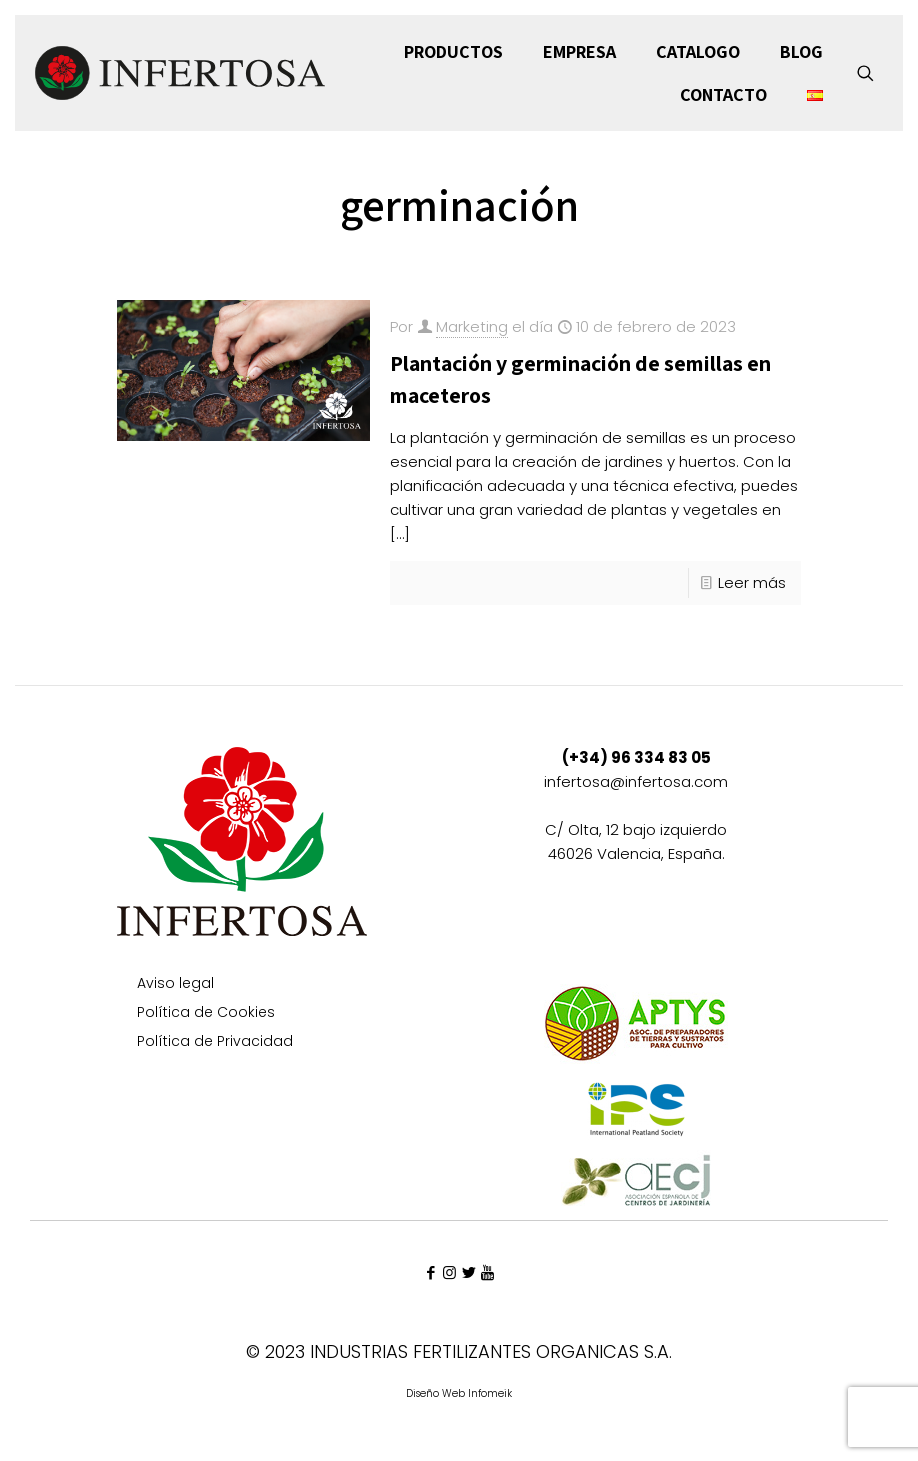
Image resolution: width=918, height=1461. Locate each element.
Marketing (472, 326)
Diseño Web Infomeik (459, 1393)
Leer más (752, 582)
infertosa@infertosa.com (636, 781)
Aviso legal (175, 984)
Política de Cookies (206, 1013)
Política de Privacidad (215, 1042)
